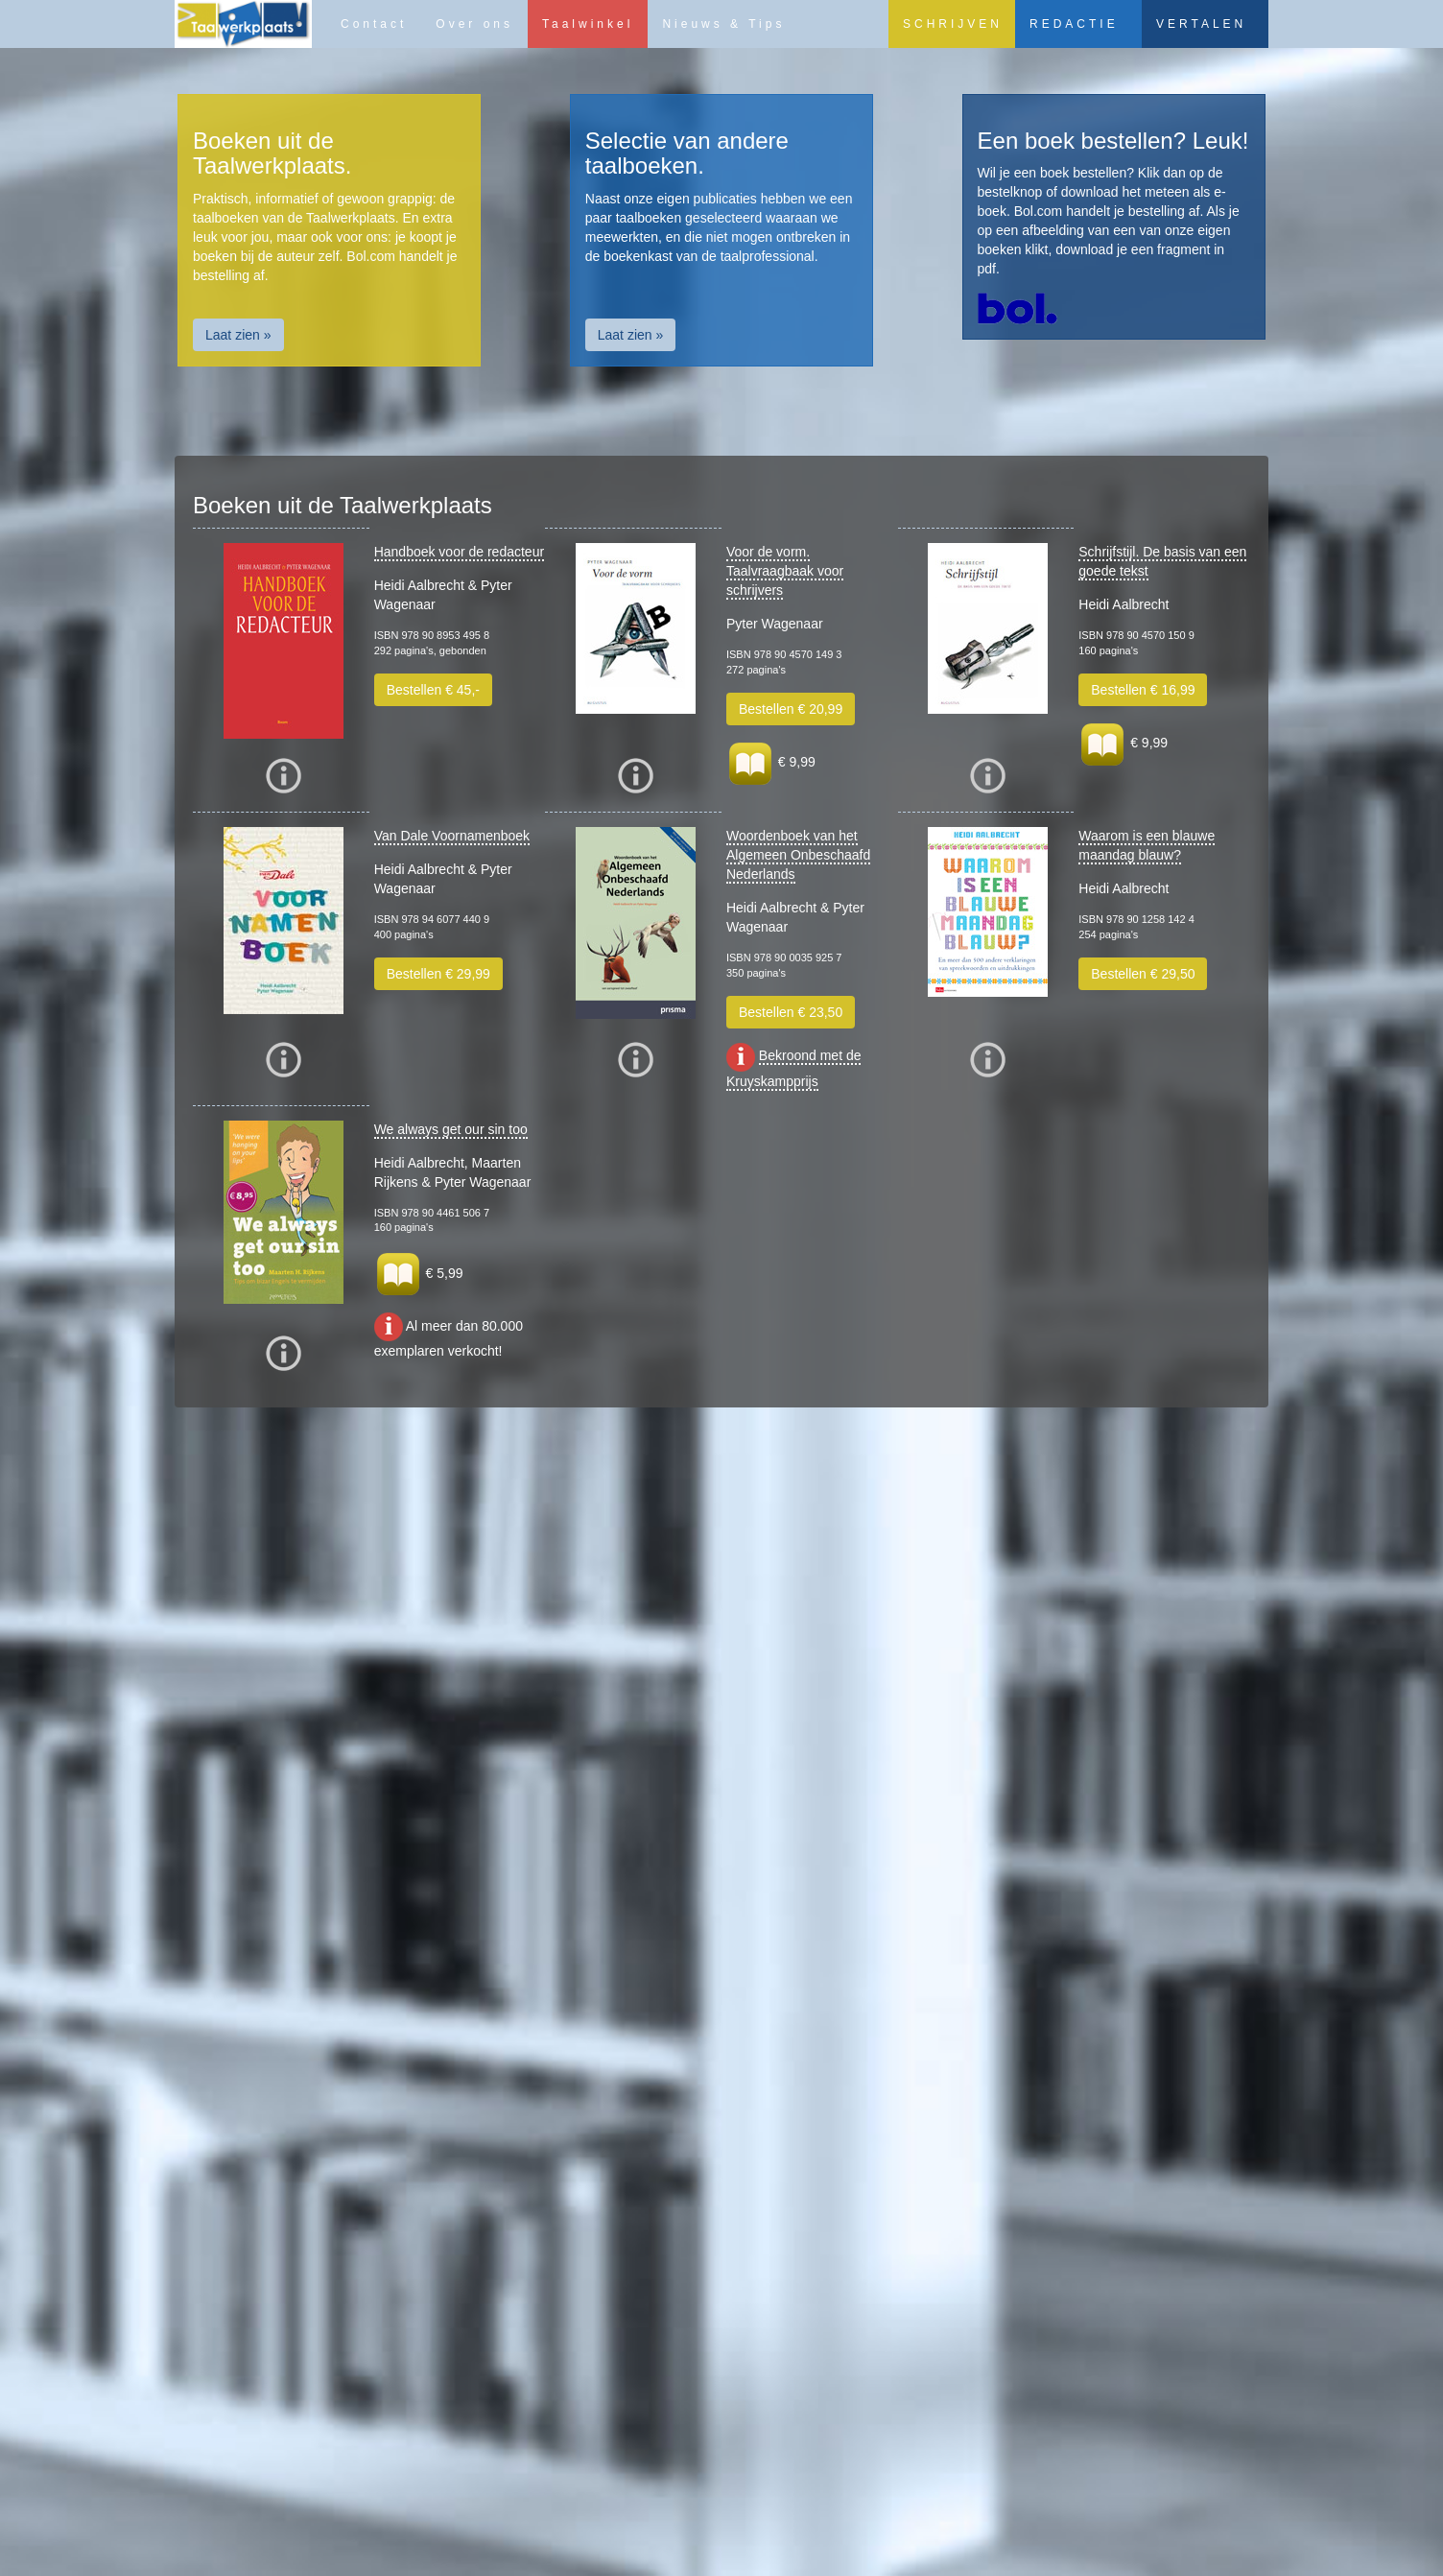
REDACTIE (1074, 24)
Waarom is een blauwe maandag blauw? (1146, 845)
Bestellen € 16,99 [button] (1143, 689)
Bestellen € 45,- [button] (433, 689)
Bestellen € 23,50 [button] (790, 1012)
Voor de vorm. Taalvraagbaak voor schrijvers (784, 571)
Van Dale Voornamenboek (452, 835)
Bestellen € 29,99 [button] (438, 973)
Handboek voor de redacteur (459, 551)
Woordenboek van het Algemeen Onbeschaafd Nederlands (798, 855)
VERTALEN (1201, 24)
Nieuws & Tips (723, 24)
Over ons (474, 24)
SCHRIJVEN (953, 24)
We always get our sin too (451, 1129)
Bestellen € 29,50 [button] (1143, 973)
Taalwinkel (587, 24)
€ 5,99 (418, 1273)
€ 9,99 (771, 761)
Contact (374, 24)
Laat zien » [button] (238, 335)
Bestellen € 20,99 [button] (790, 709)
